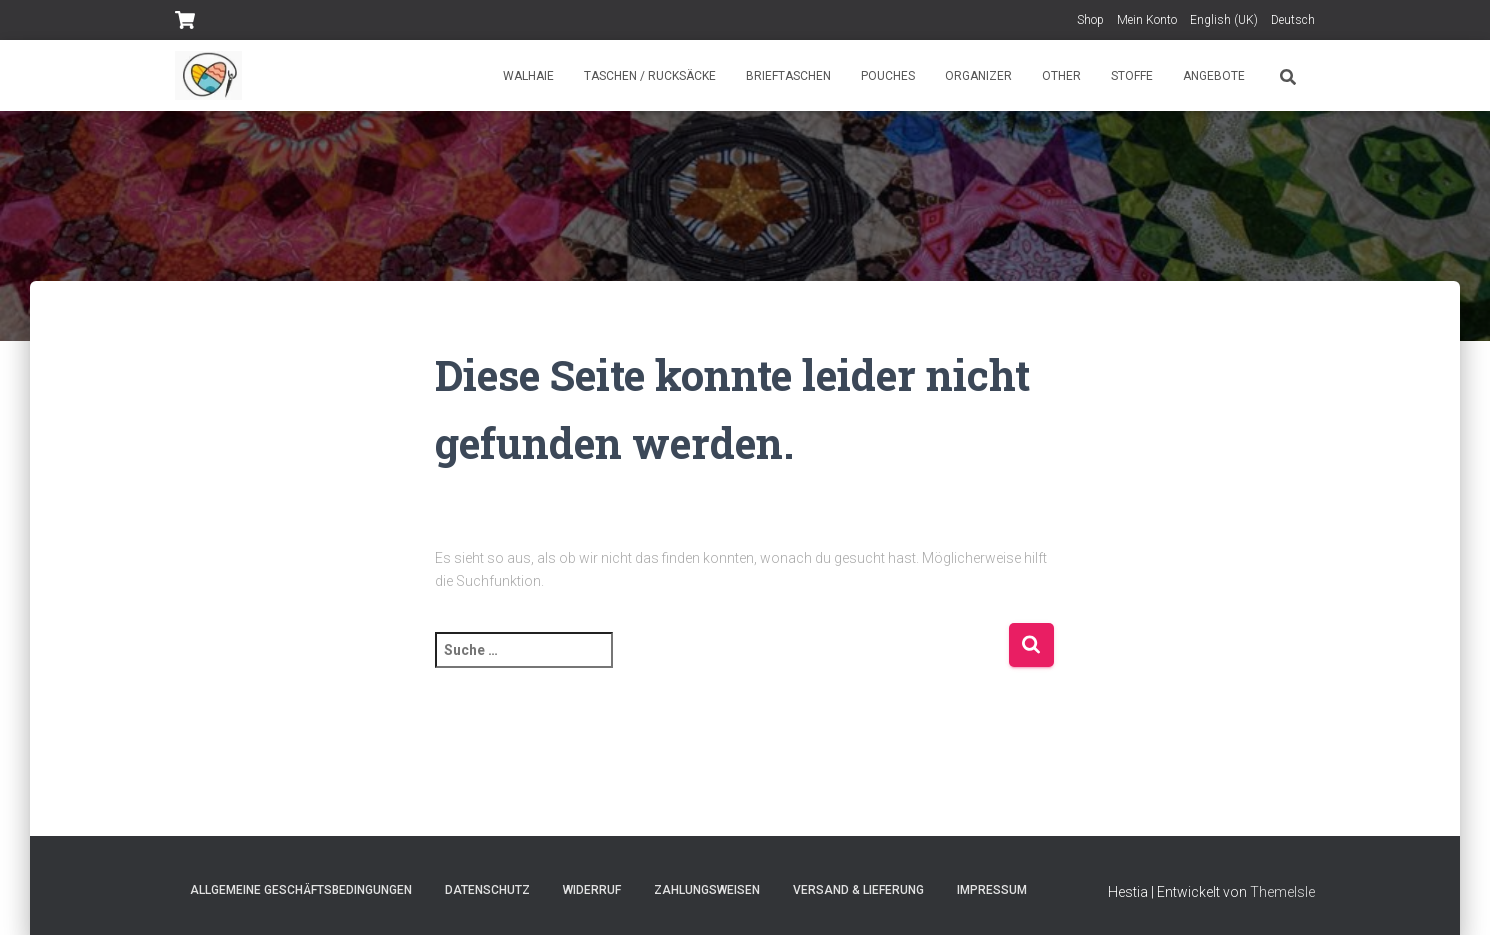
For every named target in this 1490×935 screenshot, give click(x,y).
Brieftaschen (788, 76)
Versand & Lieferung (858, 890)
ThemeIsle (1282, 892)
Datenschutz (487, 890)
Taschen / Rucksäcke (650, 76)
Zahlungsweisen (707, 890)
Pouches (888, 76)
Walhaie (528, 76)
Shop (1090, 20)
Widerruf (592, 890)
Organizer (978, 76)
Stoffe (1132, 76)
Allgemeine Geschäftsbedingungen (301, 890)
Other (1061, 76)
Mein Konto (1147, 20)
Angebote (1214, 76)
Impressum (992, 890)
